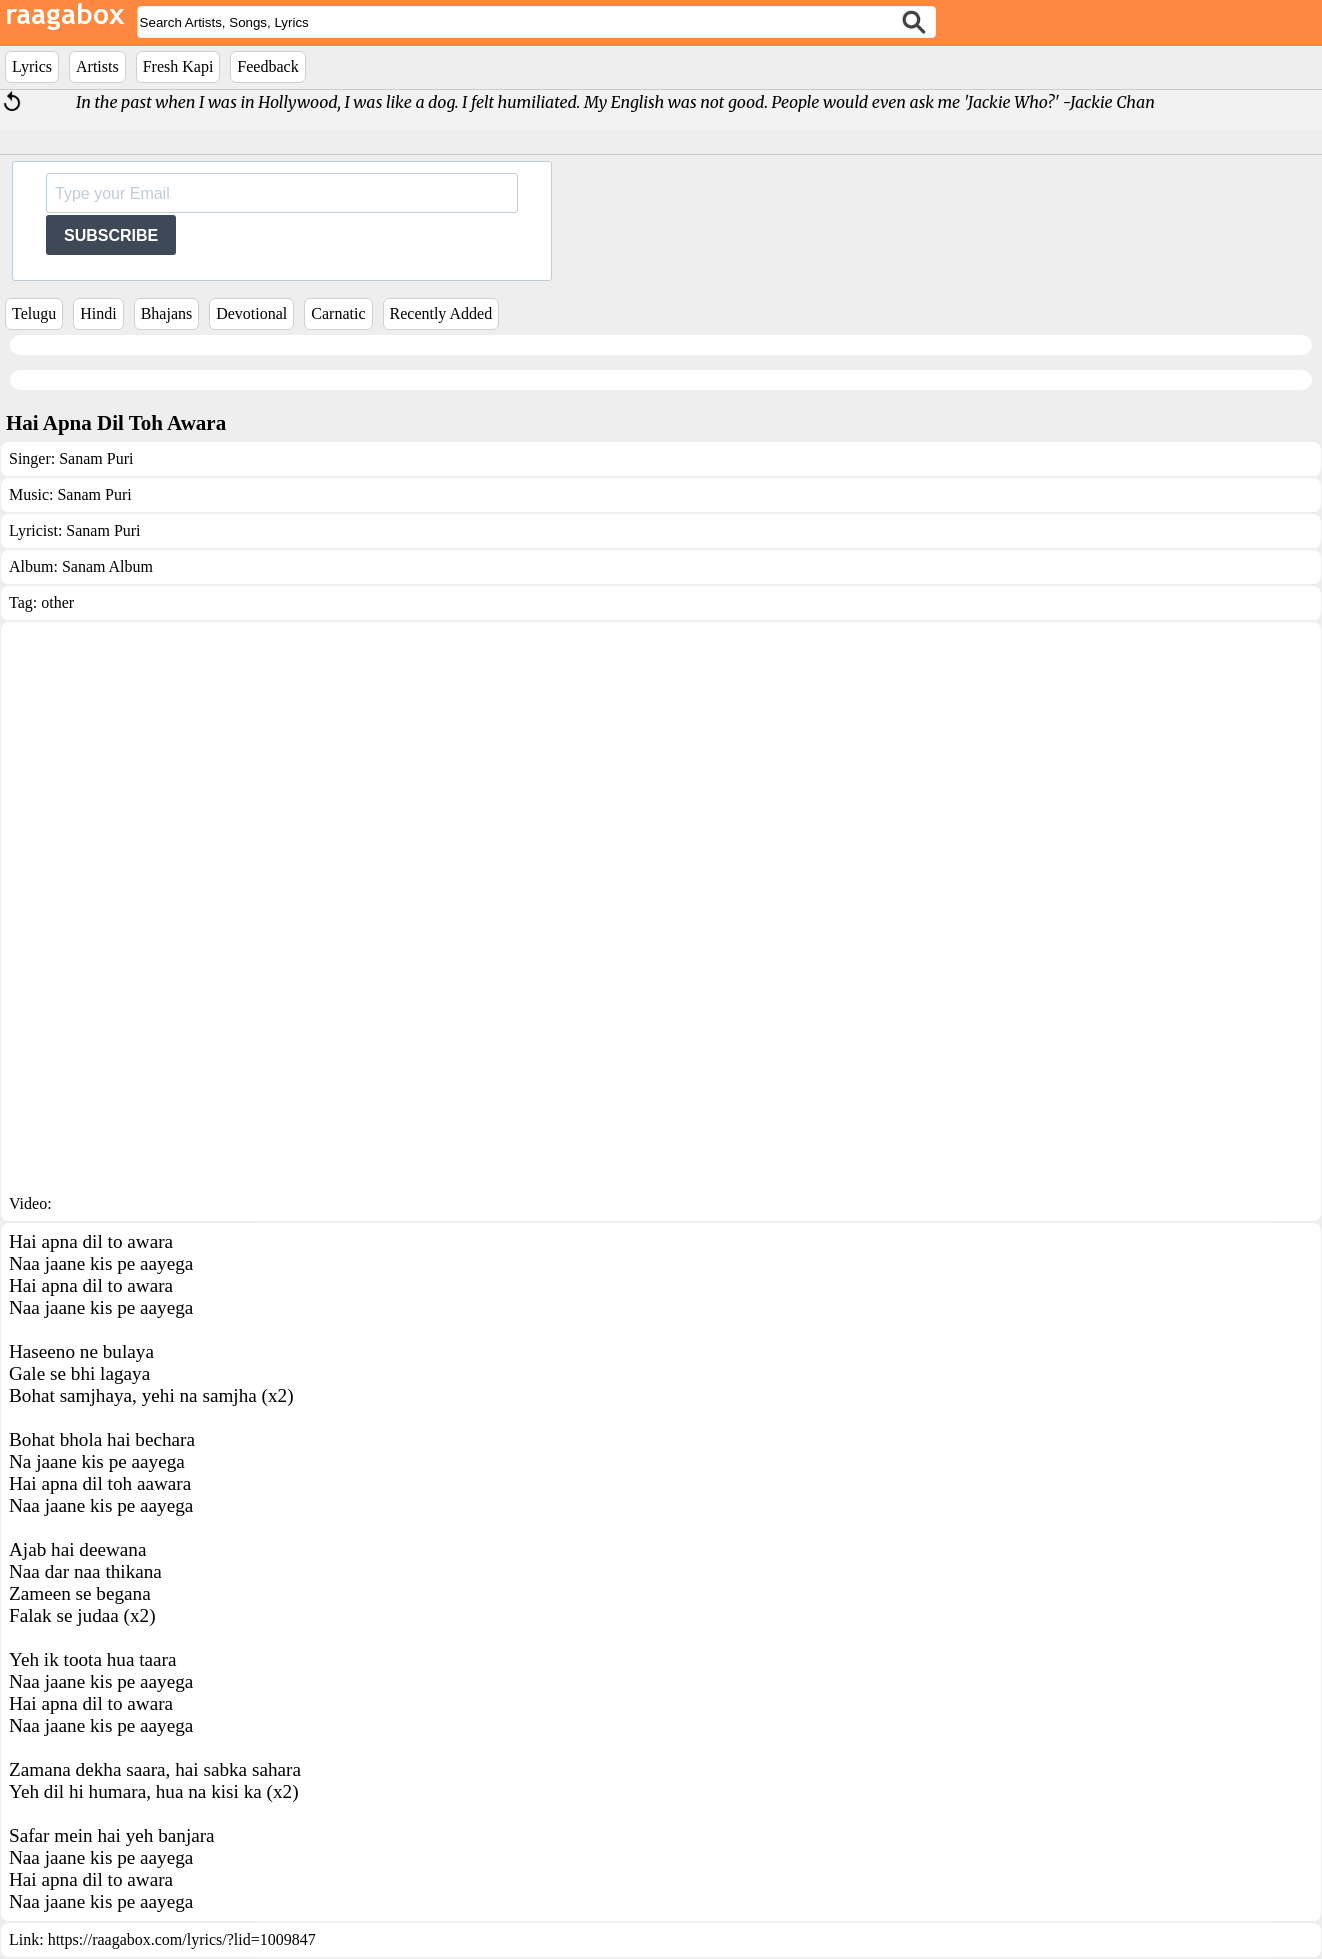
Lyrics (32, 66)
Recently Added (441, 313)
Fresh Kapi (178, 66)
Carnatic (338, 313)
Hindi (98, 313)
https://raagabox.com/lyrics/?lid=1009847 (182, 1939)
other (57, 602)
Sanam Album (107, 566)
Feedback (267, 66)
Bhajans (167, 313)
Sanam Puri (96, 458)
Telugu (34, 313)
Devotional (251, 313)
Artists (97, 66)
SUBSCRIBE (111, 235)
